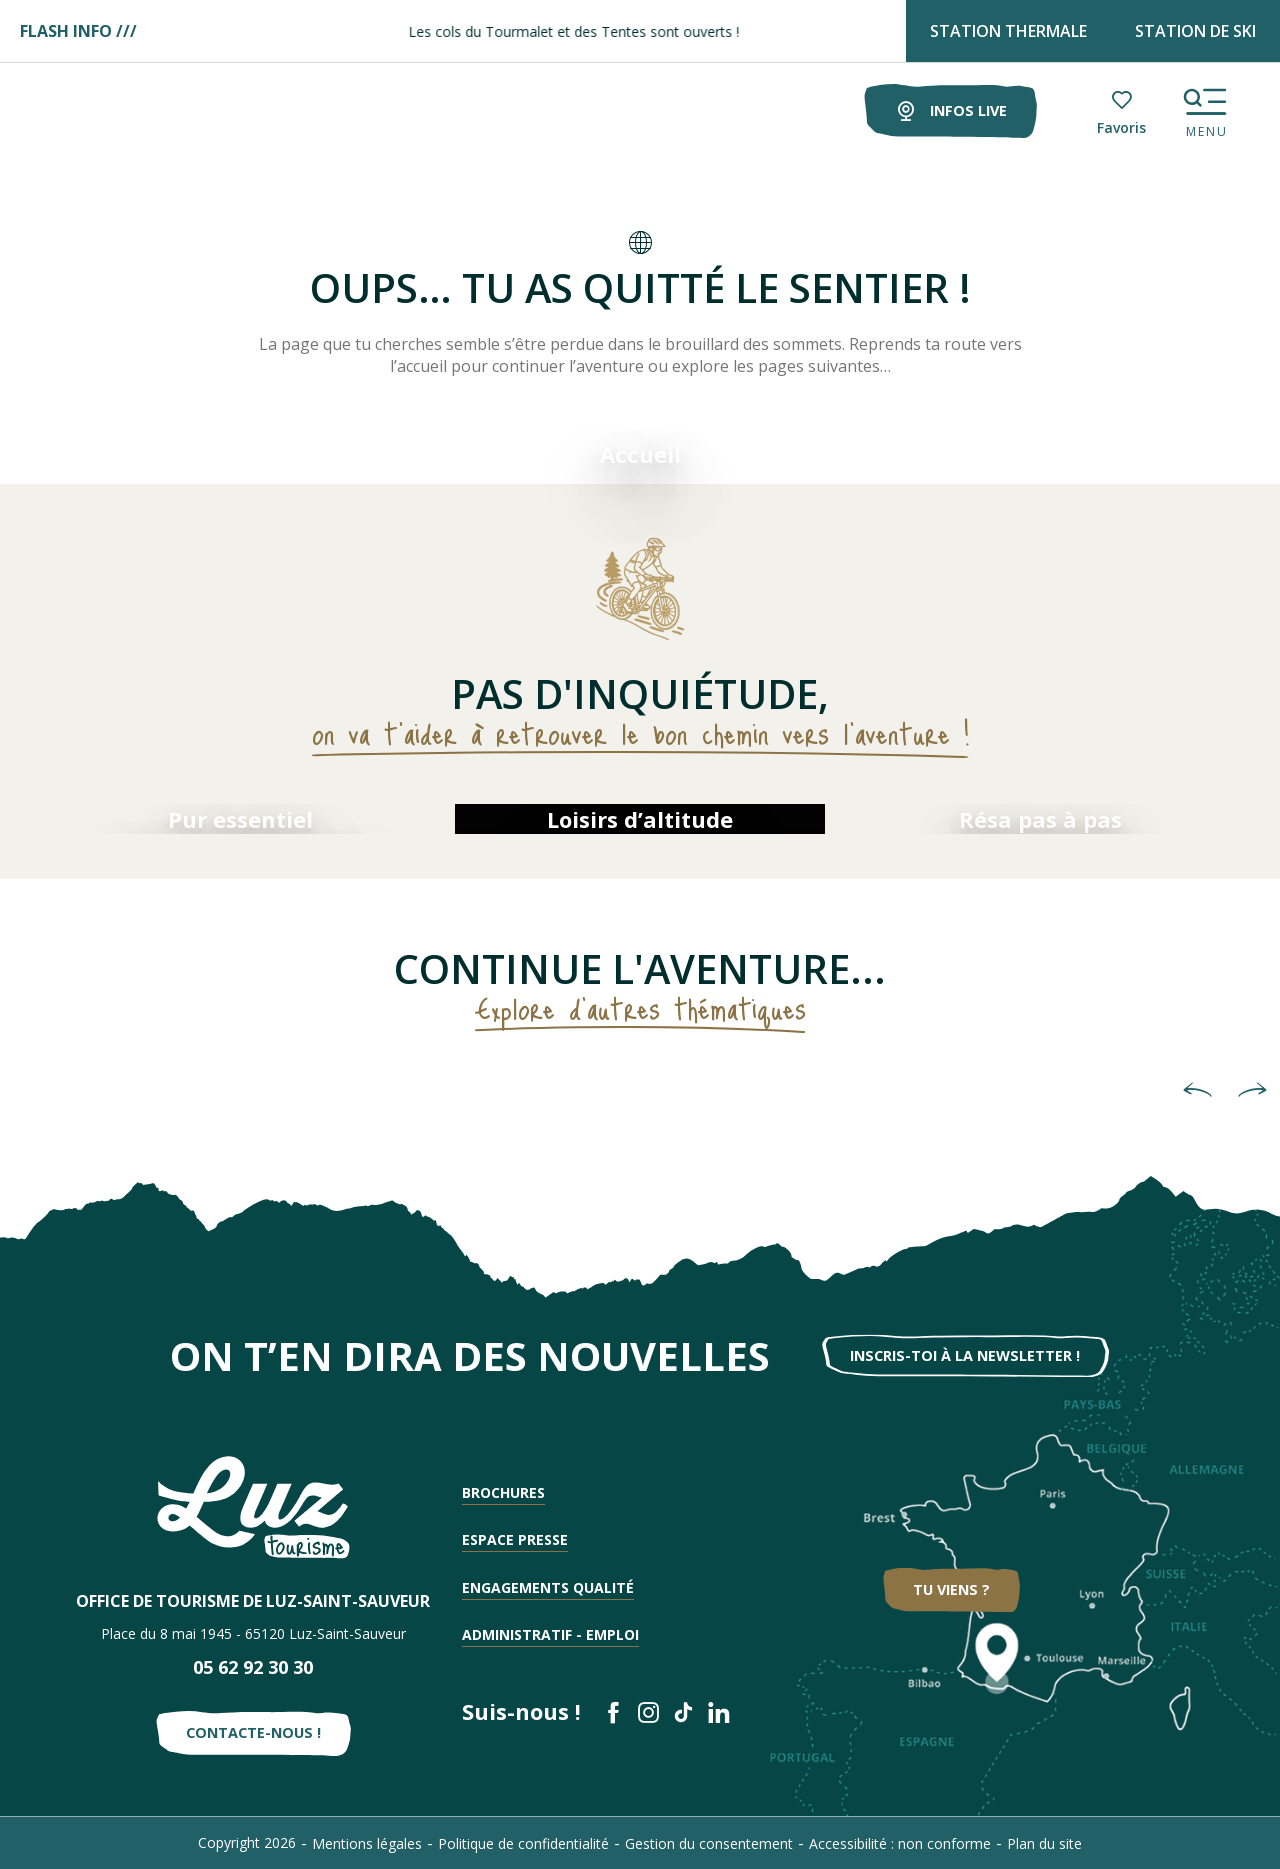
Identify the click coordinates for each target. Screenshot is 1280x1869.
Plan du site (1044, 1843)
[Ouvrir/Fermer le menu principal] (1205, 107)
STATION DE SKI (1195, 31)
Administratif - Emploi (550, 1634)
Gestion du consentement (709, 1843)
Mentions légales (367, 1843)
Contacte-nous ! (253, 1732)
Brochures (503, 1492)
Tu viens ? (951, 1589)
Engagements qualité (548, 1587)
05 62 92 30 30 (253, 1667)
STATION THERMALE (1008, 31)
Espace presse (515, 1539)
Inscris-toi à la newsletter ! (965, 1355)
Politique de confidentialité (523, 1843)
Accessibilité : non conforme (900, 1843)
